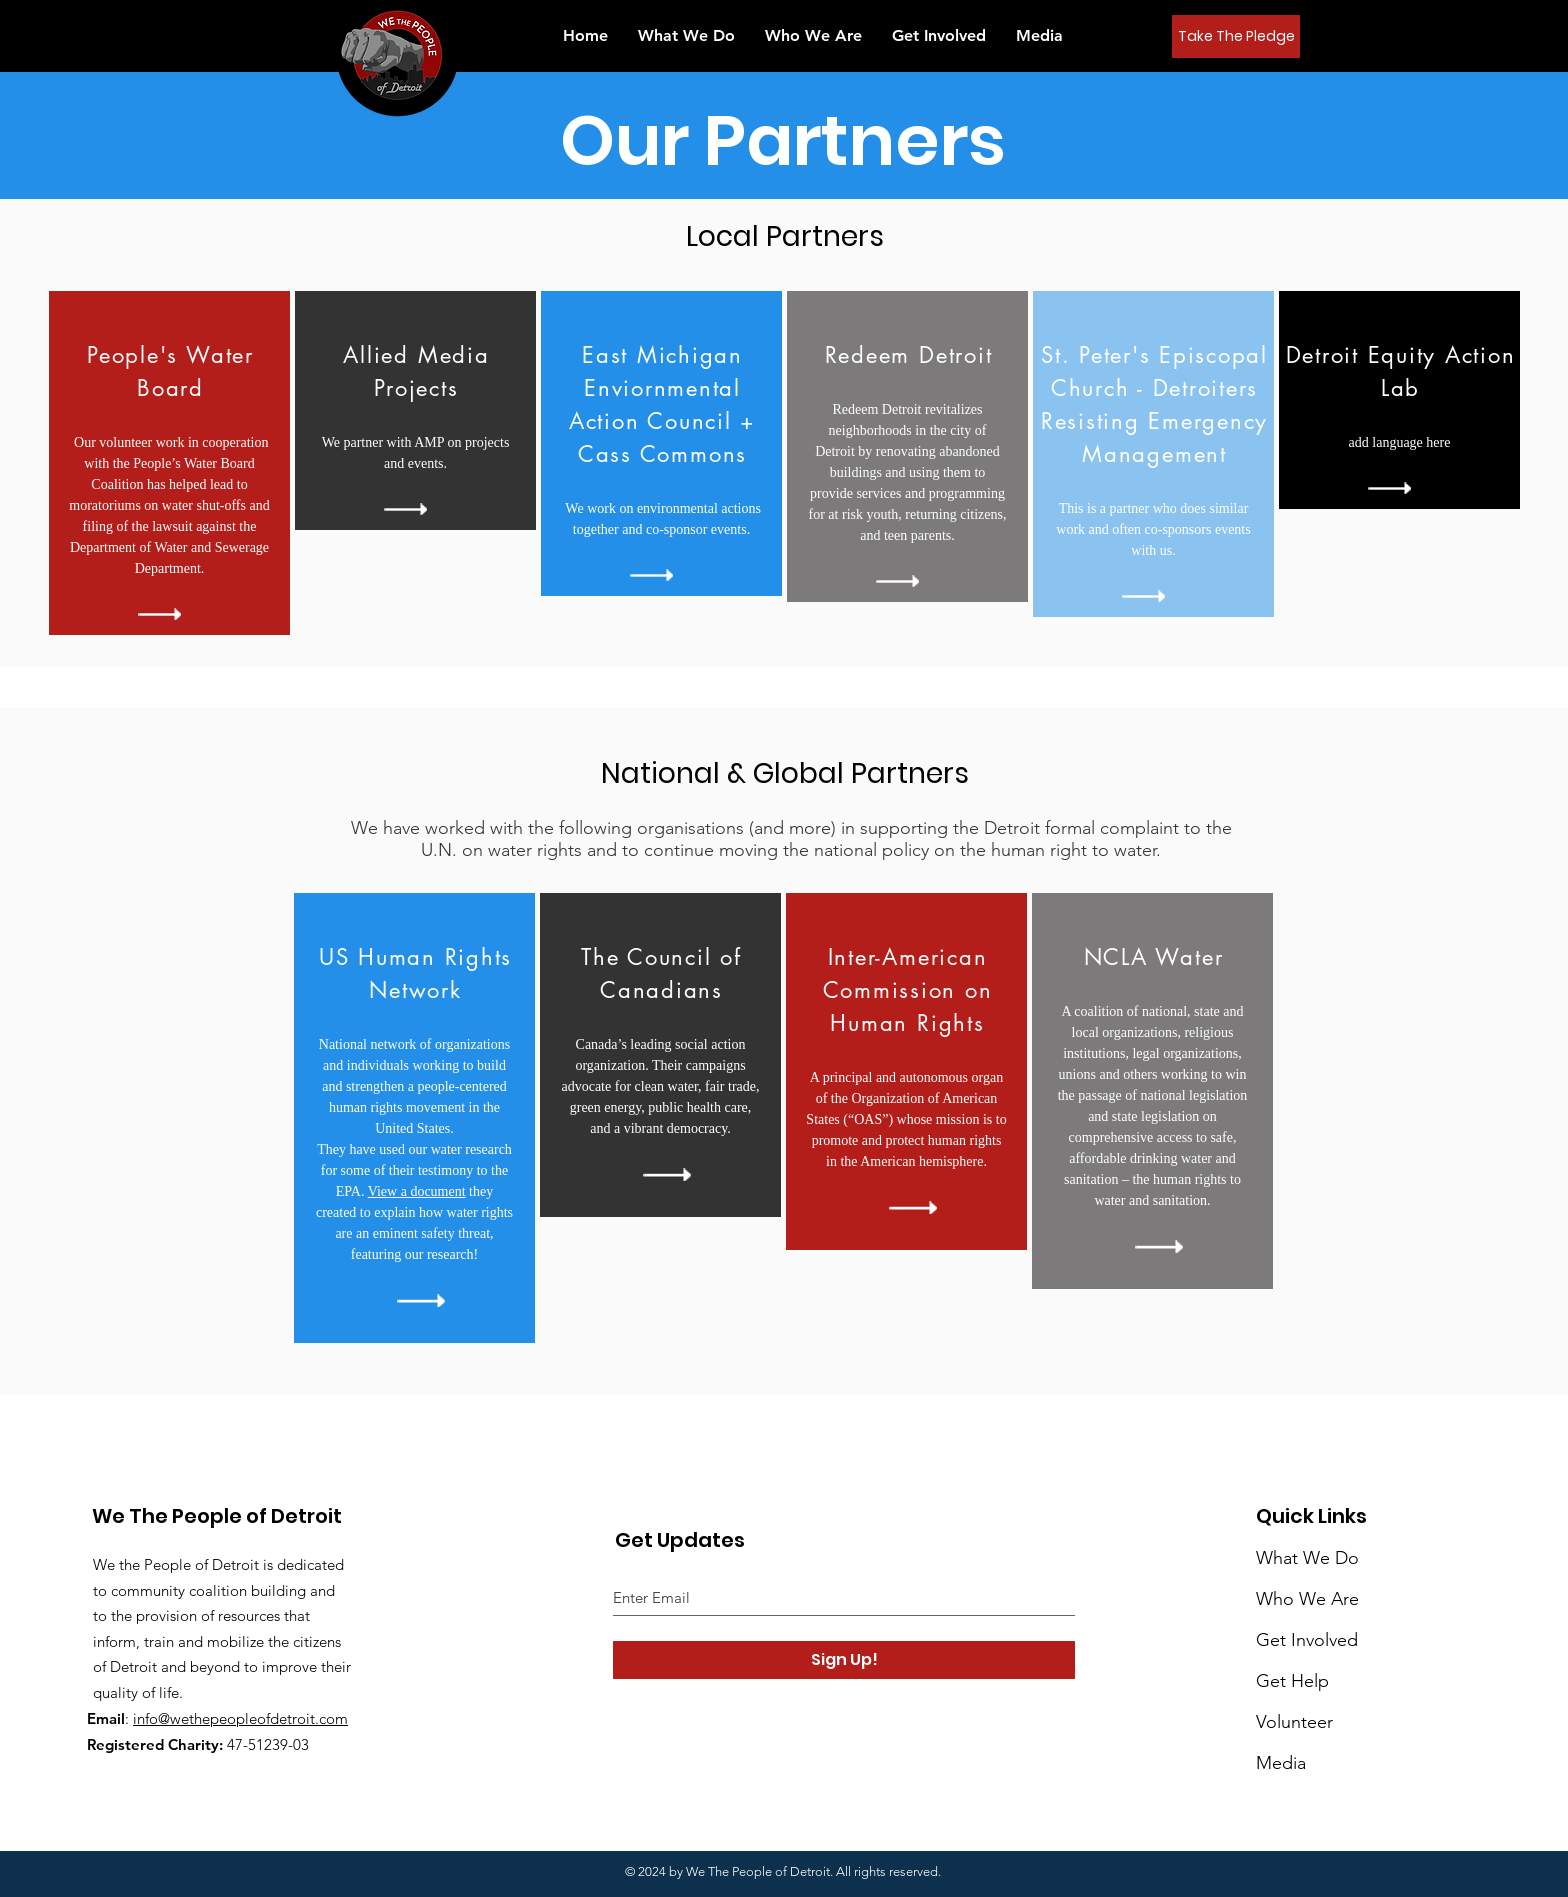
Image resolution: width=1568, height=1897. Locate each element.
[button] (1039, 35)
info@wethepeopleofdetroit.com (240, 1718)
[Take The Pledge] (1236, 36)
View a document (417, 1191)
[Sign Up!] (844, 1660)
